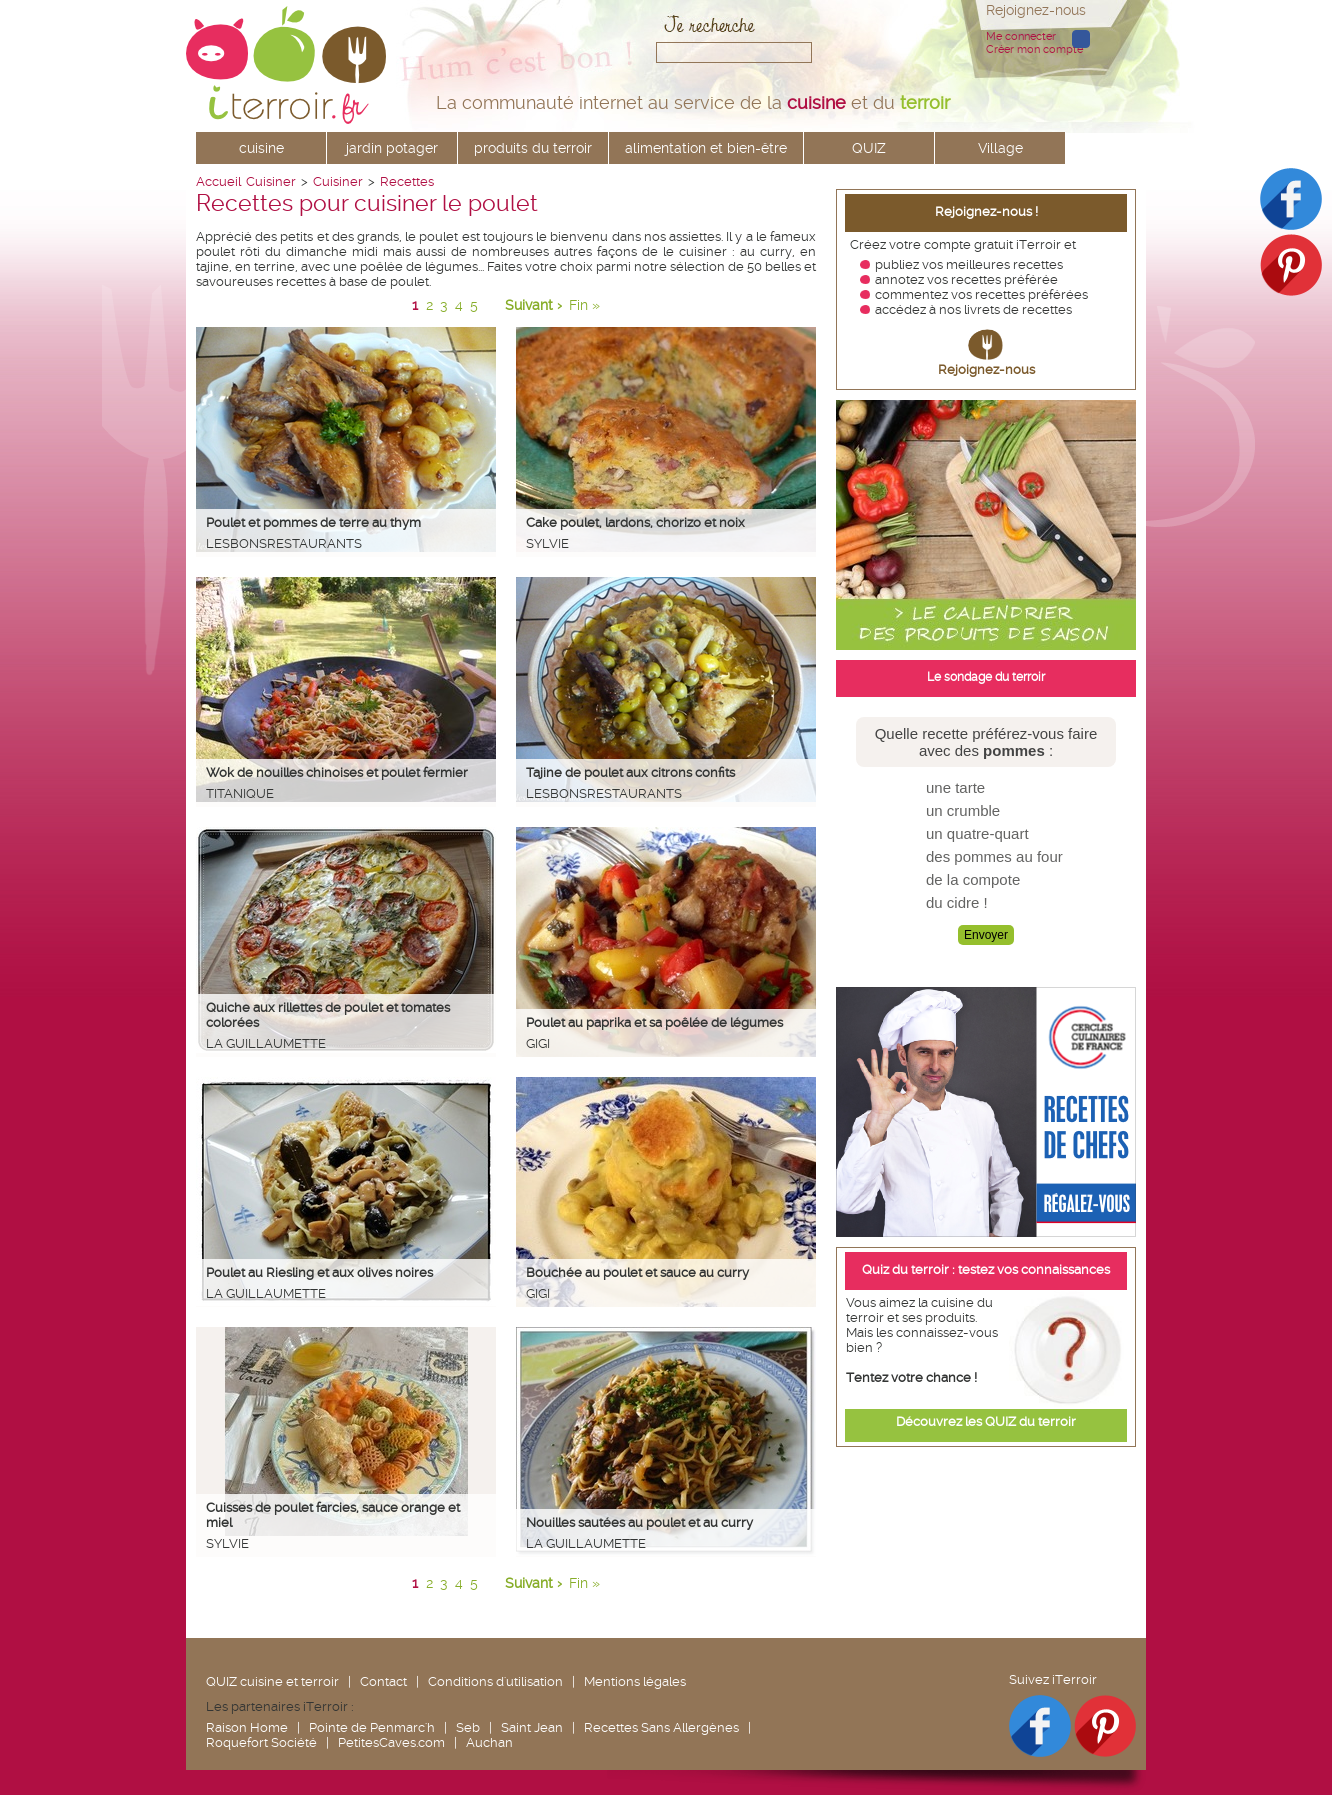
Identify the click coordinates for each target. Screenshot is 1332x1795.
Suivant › (533, 305)
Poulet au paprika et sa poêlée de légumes (654, 1022)
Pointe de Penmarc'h (372, 1727)
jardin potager (392, 148)
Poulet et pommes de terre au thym (313, 522)
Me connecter (1021, 36)
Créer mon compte (1034, 49)
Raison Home (247, 1727)
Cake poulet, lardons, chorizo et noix (635, 522)
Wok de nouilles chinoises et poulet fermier (337, 772)
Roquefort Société (261, 1742)
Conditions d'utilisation (495, 1681)
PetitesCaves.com (391, 1742)
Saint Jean (532, 1727)
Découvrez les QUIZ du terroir (986, 1421)
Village (1000, 148)
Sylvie (547, 543)
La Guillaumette (266, 1043)
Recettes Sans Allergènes (661, 1727)
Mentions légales (635, 1681)
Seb (468, 1727)
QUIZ (869, 148)
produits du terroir (533, 148)
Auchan (489, 1742)
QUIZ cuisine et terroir (272, 1681)
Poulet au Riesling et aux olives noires (319, 1272)
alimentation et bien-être (706, 148)
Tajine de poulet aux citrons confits (630, 772)
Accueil (218, 181)
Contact (383, 1681)
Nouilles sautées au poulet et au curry (639, 1522)
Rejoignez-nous (986, 369)
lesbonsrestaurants (284, 543)
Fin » (584, 305)
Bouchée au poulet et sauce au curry (637, 1272)
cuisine (261, 148)
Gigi (538, 1043)
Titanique (240, 793)
